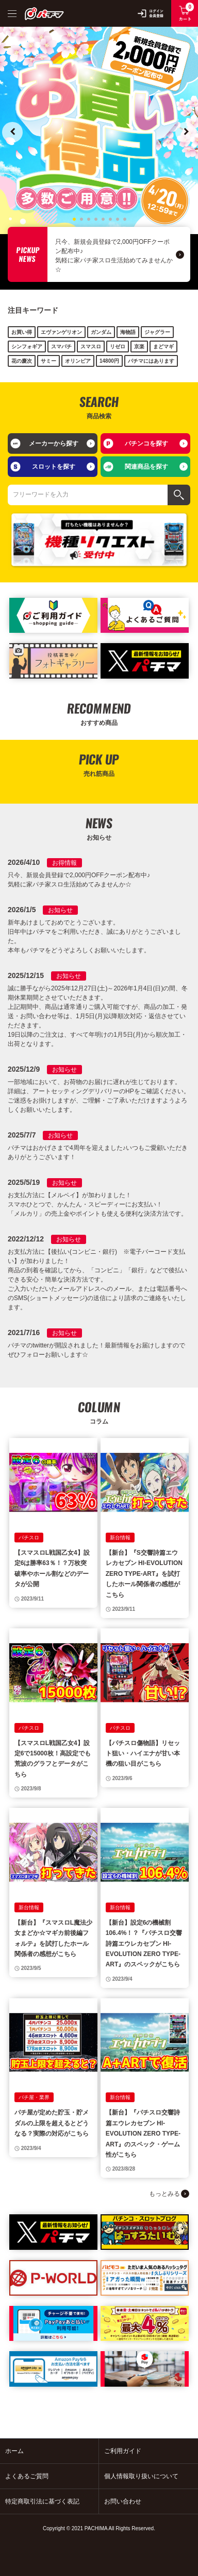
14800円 (109, 361)
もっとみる (164, 2193)
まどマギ (163, 346)
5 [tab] (103, 218)
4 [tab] (95, 218)
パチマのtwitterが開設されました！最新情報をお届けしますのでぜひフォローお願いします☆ (96, 1350)
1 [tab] (74, 218)
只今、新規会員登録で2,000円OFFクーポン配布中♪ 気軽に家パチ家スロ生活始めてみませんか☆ (114, 255)
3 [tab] (88, 218)
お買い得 (21, 332)
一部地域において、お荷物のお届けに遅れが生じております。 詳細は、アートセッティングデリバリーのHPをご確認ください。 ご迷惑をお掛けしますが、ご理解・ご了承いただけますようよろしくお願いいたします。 (99, 1095)
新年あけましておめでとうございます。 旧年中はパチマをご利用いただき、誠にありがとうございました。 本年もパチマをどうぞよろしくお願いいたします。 (94, 936)
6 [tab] (110, 218)
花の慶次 (21, 361)
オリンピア (78, 361)
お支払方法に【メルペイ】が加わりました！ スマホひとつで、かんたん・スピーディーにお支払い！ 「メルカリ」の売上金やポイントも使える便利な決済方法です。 (97, 1204)
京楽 (139, 346)
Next (185, 132)
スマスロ (90, 346)
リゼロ (117, 346)
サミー (48, 361)
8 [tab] (124, 218)
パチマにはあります (151, 361)
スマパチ (61, 346)
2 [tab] (81, 218)
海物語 (128, 332)
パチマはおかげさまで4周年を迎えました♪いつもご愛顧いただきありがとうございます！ (98, 1152)
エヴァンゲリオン (61, 332)
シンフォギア (26, 346)
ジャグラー (157, 332)
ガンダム (101, 332)
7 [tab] (117, 218)
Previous (12, 132)
